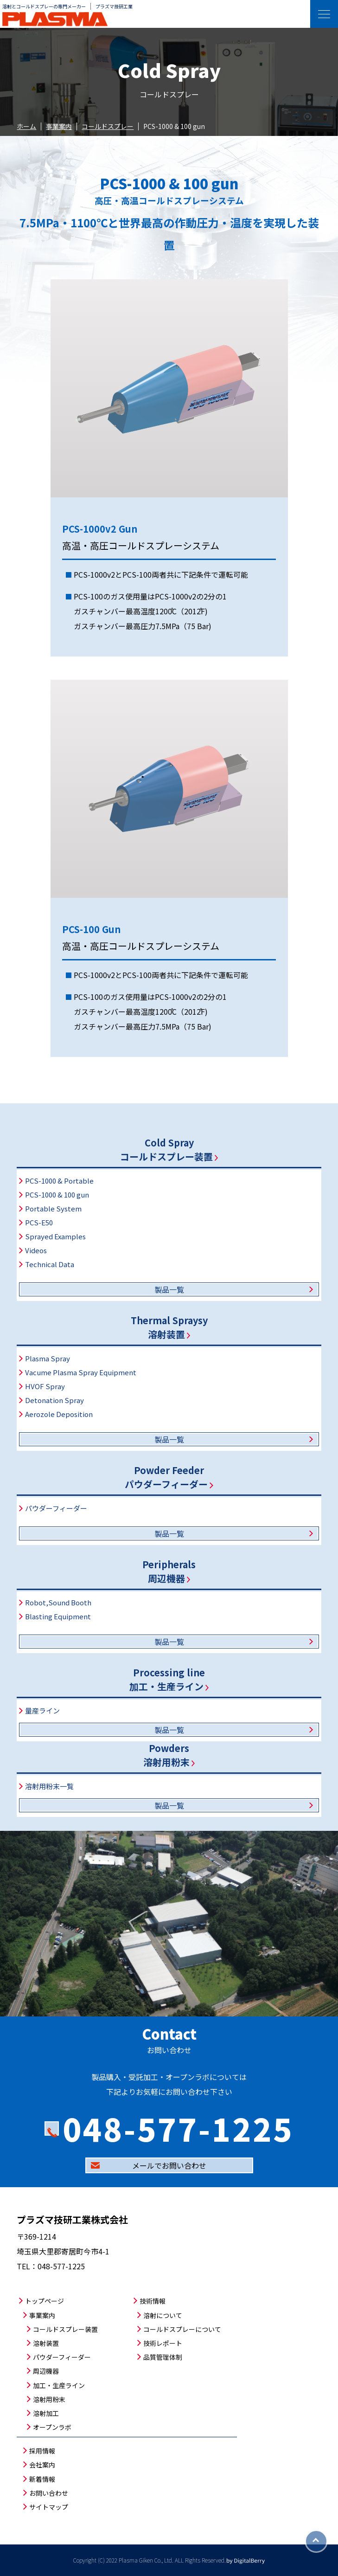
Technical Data (49, 1264)
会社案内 (42, 2464)
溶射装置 (46, 2343)
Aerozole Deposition (59, 1414)
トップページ (44, 2301)
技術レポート (162, 2343)
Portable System (53, 1208)
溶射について (162, 2315)
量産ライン (42, 1710)
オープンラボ (52, 2427)
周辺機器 (46, 2371)
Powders (169, 1755)
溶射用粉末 (49, 2399)
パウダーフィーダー (56, 1508)
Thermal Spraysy (169, 1327)
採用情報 (42, 2450)
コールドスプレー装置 (65, 2329)
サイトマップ (48, 2507)
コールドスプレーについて (182, 2329)
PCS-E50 (39, 1222)
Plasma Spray (47, 1358)
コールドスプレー (108, 126)
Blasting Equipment (58, 1616)
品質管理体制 (162, 2357)
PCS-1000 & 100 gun (57, 1194)
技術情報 (153, 2301)
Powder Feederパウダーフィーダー (169, 1477)
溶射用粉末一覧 (49, 1786)
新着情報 (42, 2479)
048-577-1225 (178, 2128)
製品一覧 (169, 1289)
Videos (36, 1250)
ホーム (26, 126)
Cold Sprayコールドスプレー (169, 1149)
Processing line (169, 1679)
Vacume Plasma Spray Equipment (80, 1372)
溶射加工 (46, 2413)
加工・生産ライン (59, 2385)
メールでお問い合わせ (169, 2165)
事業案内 (59, 126)
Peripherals (169, 1571)
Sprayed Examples (55, 1236)
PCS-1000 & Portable (59, 1180)
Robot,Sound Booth (58, 1602)
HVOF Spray (45, 1386)
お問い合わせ (48, 2493)
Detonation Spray (54, 1400)
